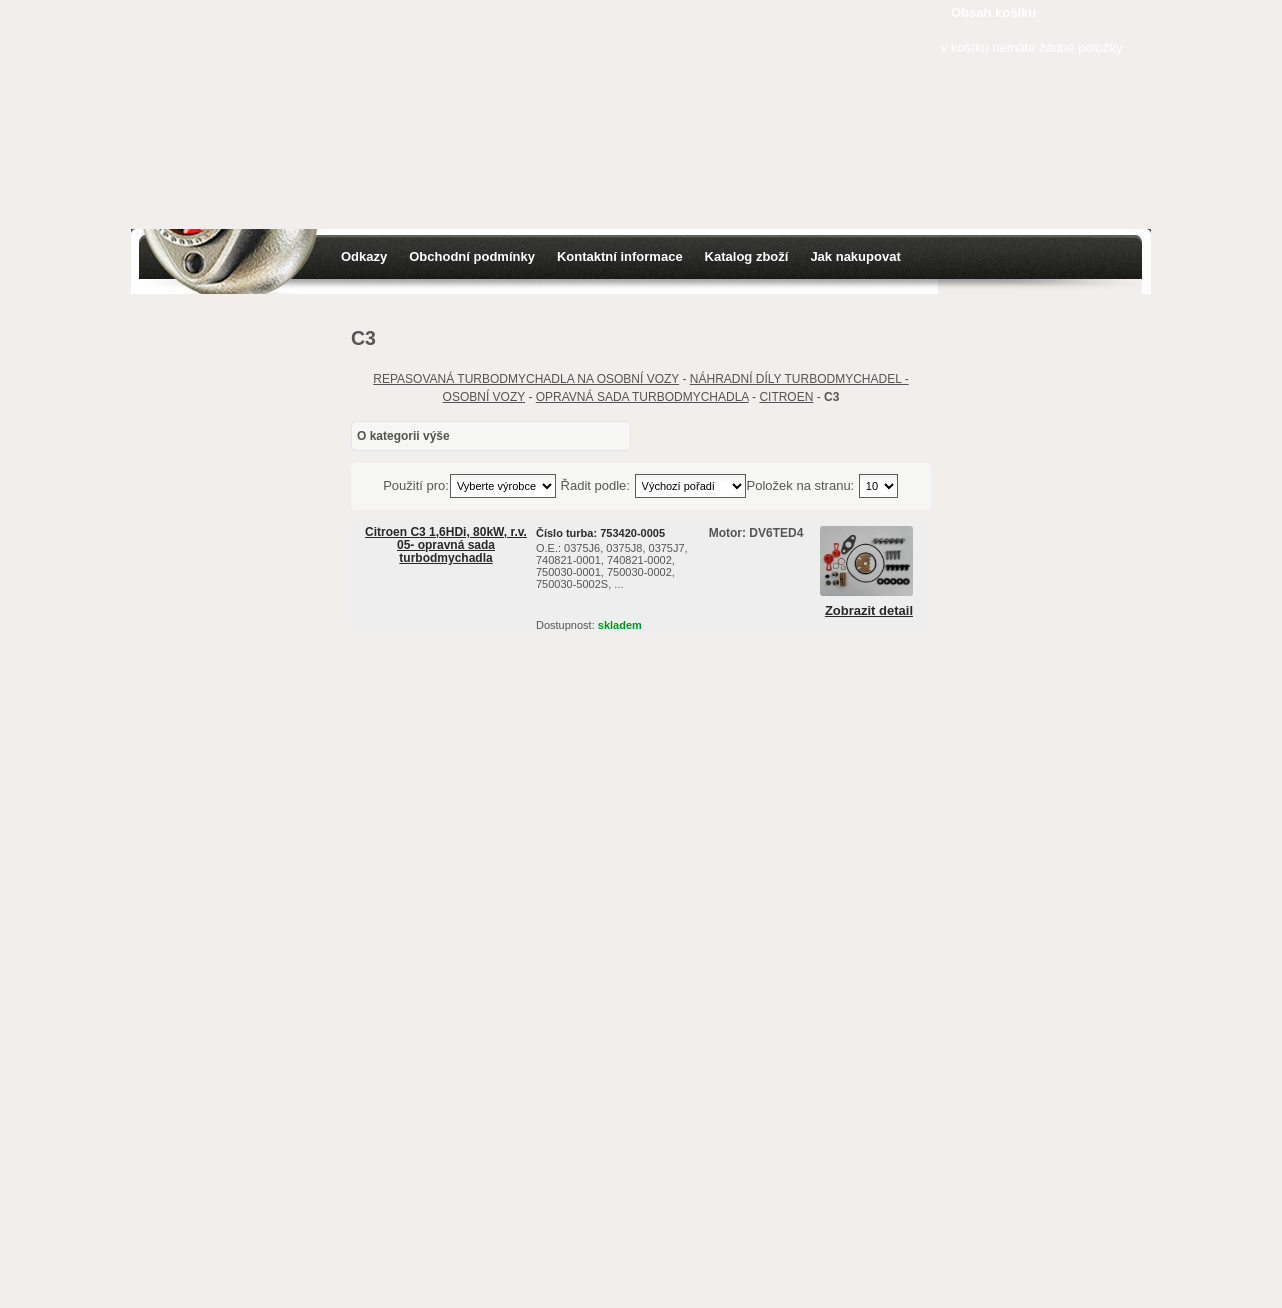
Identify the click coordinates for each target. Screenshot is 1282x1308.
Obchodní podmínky (472, 256)
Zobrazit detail (869, 611)
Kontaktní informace (620, 256)
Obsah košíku (993, 12)
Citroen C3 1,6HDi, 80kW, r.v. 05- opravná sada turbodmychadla (446, 545)
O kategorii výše (403, 436)
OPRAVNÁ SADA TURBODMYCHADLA (642, 397)
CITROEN (786, 397)
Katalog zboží (747, 256)
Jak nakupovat (855, 256)
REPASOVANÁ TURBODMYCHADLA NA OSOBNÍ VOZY (526, 379)
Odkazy (364, 256)
